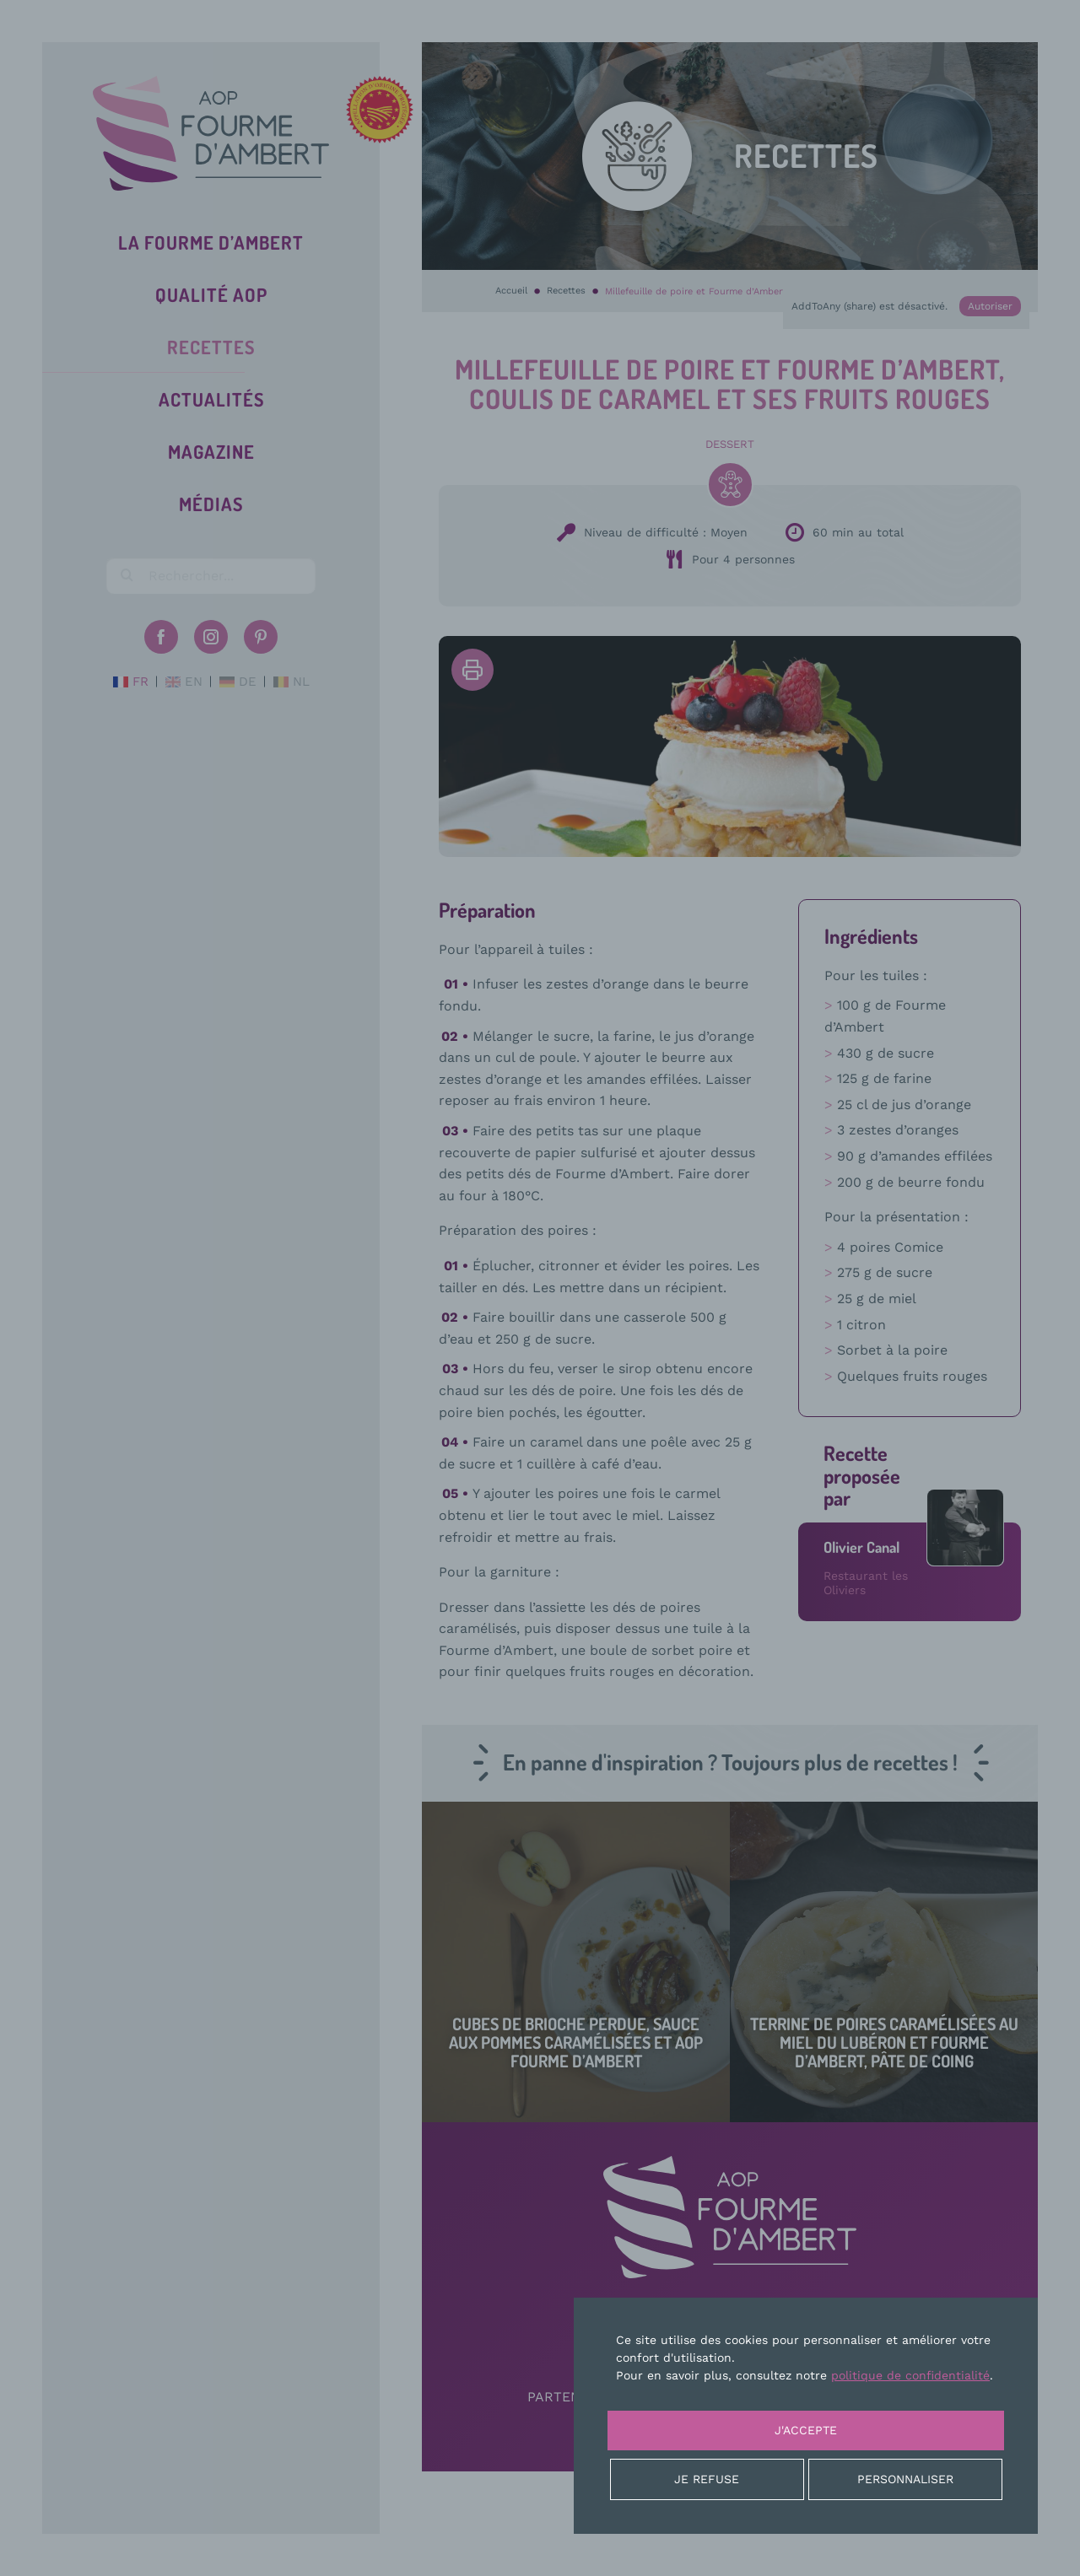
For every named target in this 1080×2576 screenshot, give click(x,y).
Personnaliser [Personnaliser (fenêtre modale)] (905, 2479)
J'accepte (806, 2430)
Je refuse (706, 2479)
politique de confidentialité (910, 2375)
